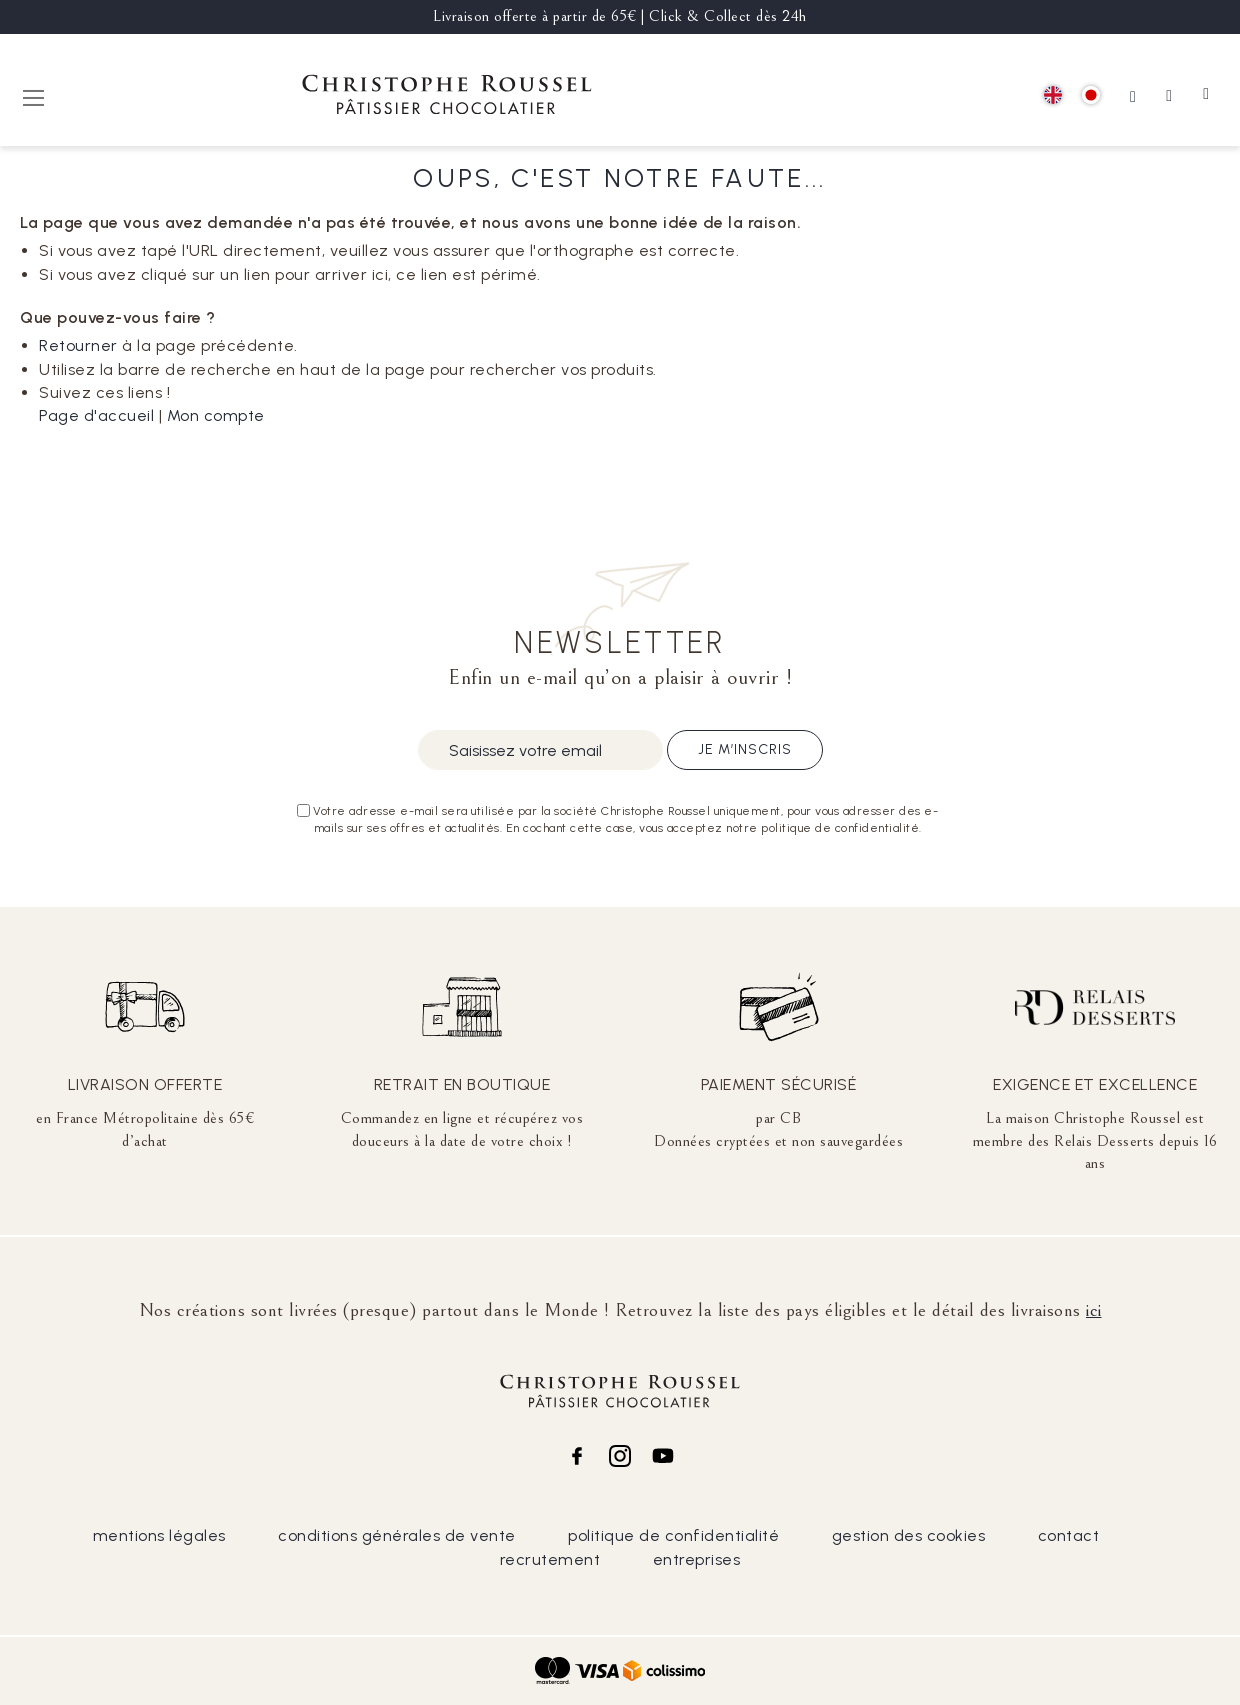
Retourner (78, 345)
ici (1094, 1310)
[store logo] (447, 97)
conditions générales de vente (397, 1535)
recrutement (550, 1559)
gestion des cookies (909, 1535)
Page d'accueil (96, 415)
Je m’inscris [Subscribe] (745, 749)
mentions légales (159, 1535)
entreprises (697, 1559)
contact (1069, 1535)
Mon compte (216, 415)
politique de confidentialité (673, 1535)
